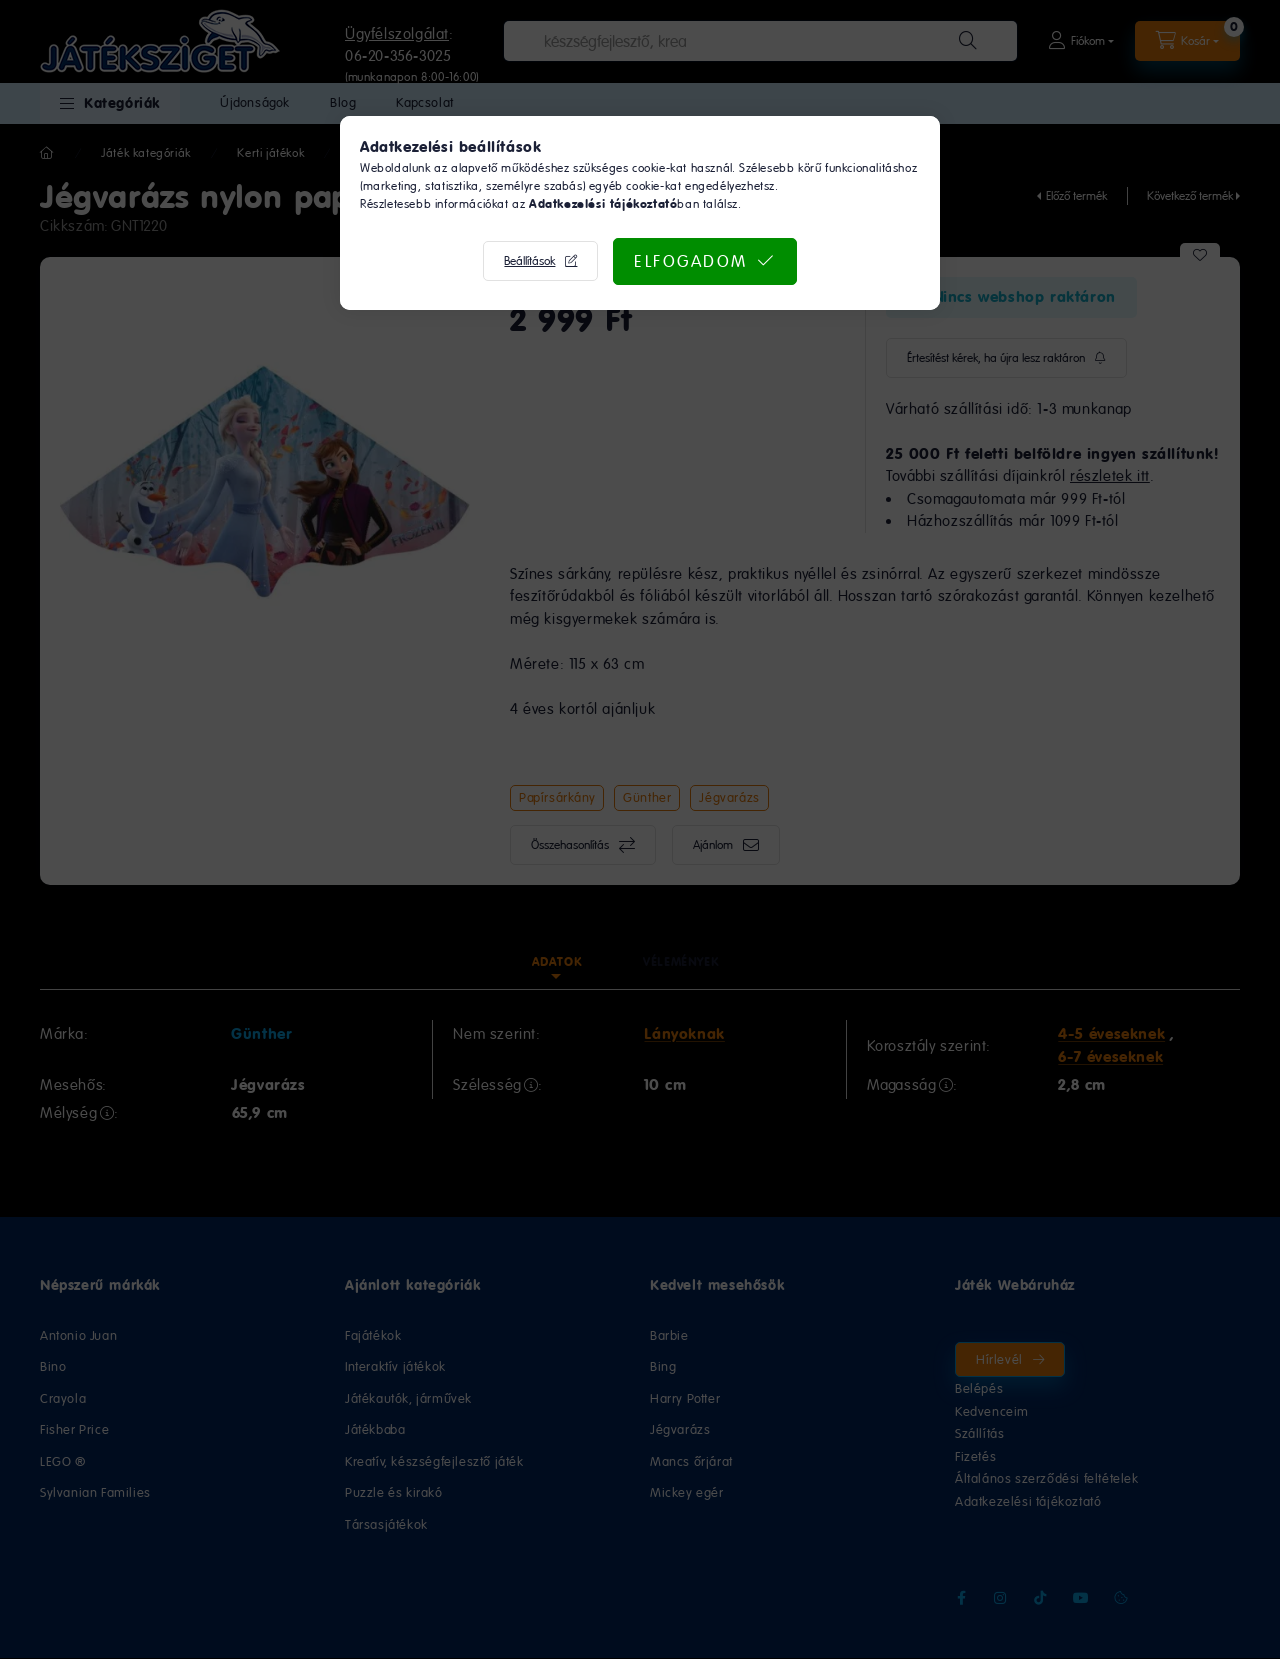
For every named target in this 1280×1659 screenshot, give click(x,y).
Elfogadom (691, 261)
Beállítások (529, 261)
